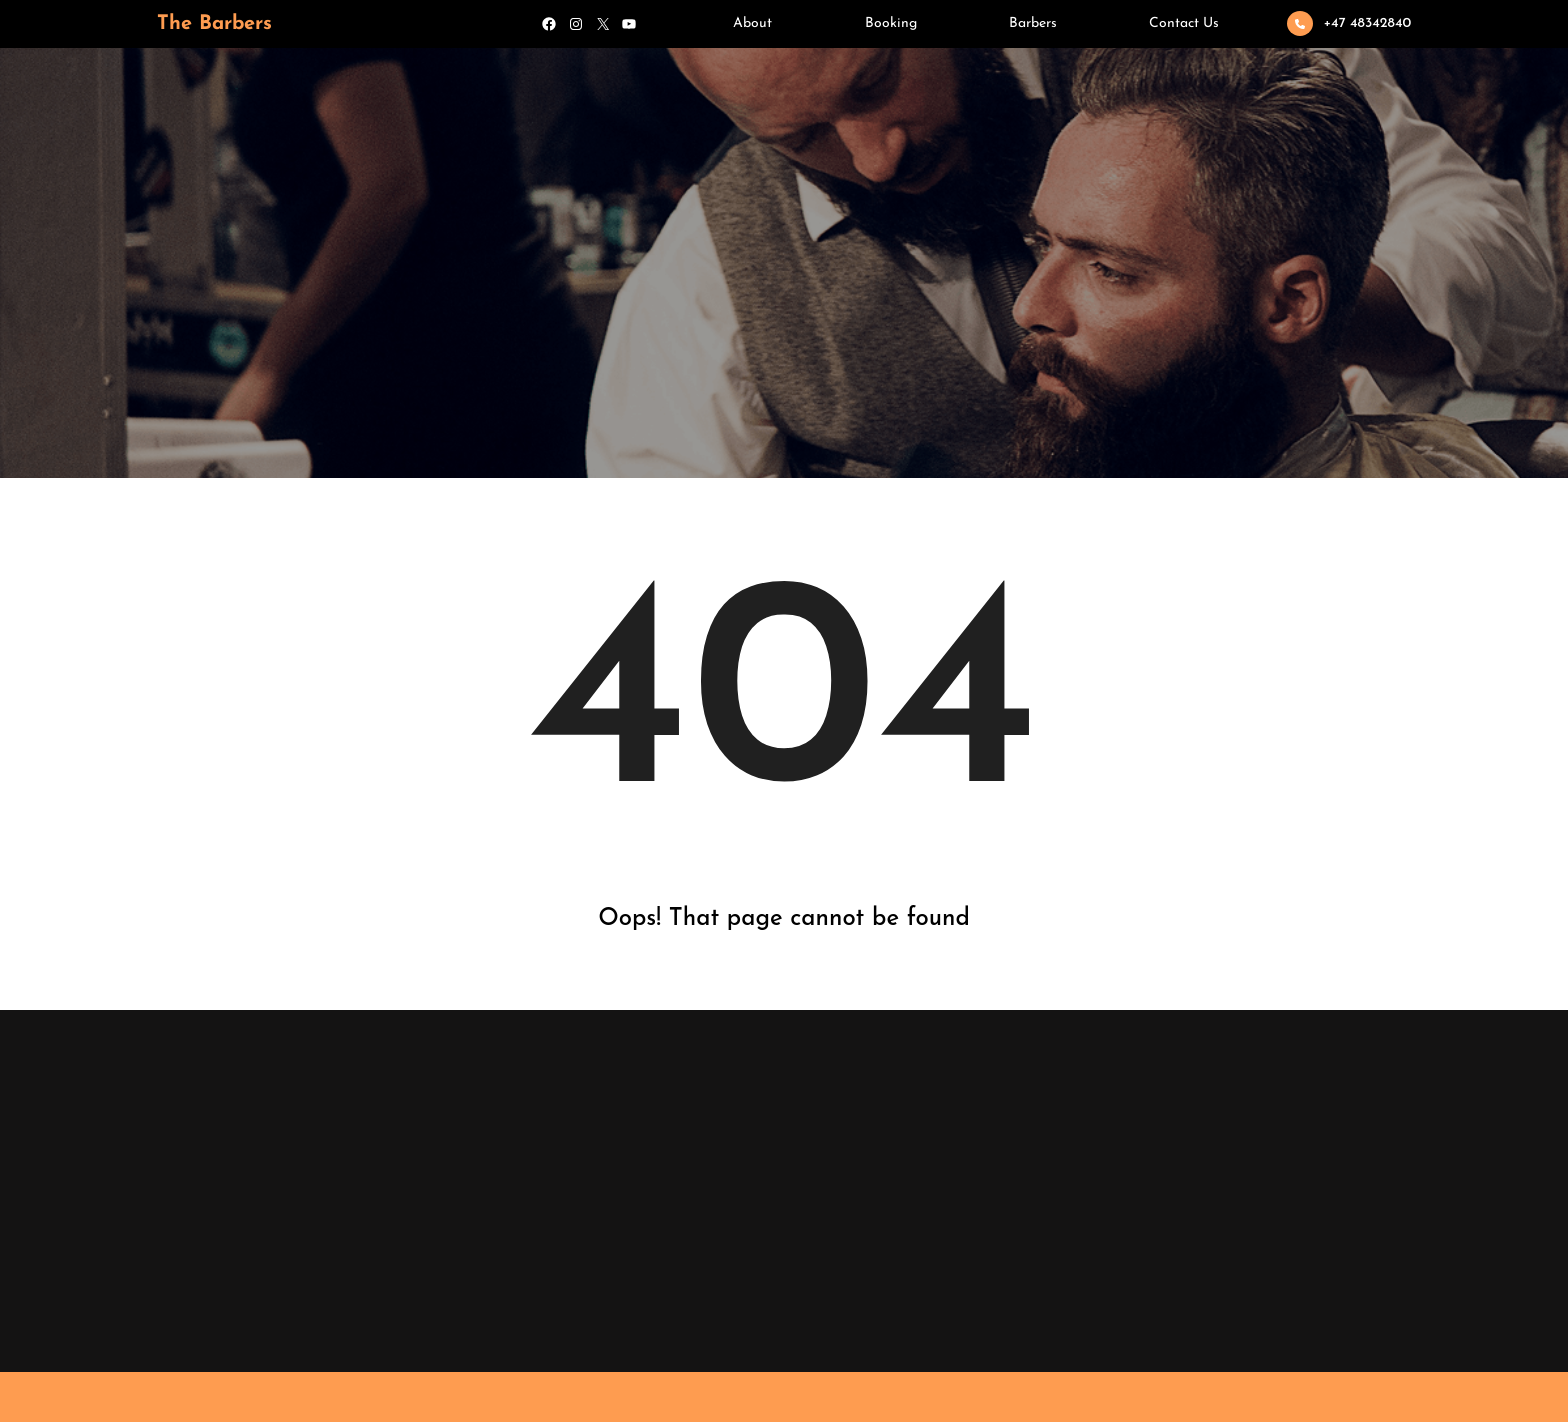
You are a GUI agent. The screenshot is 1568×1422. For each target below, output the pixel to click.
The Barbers (214, 24)
